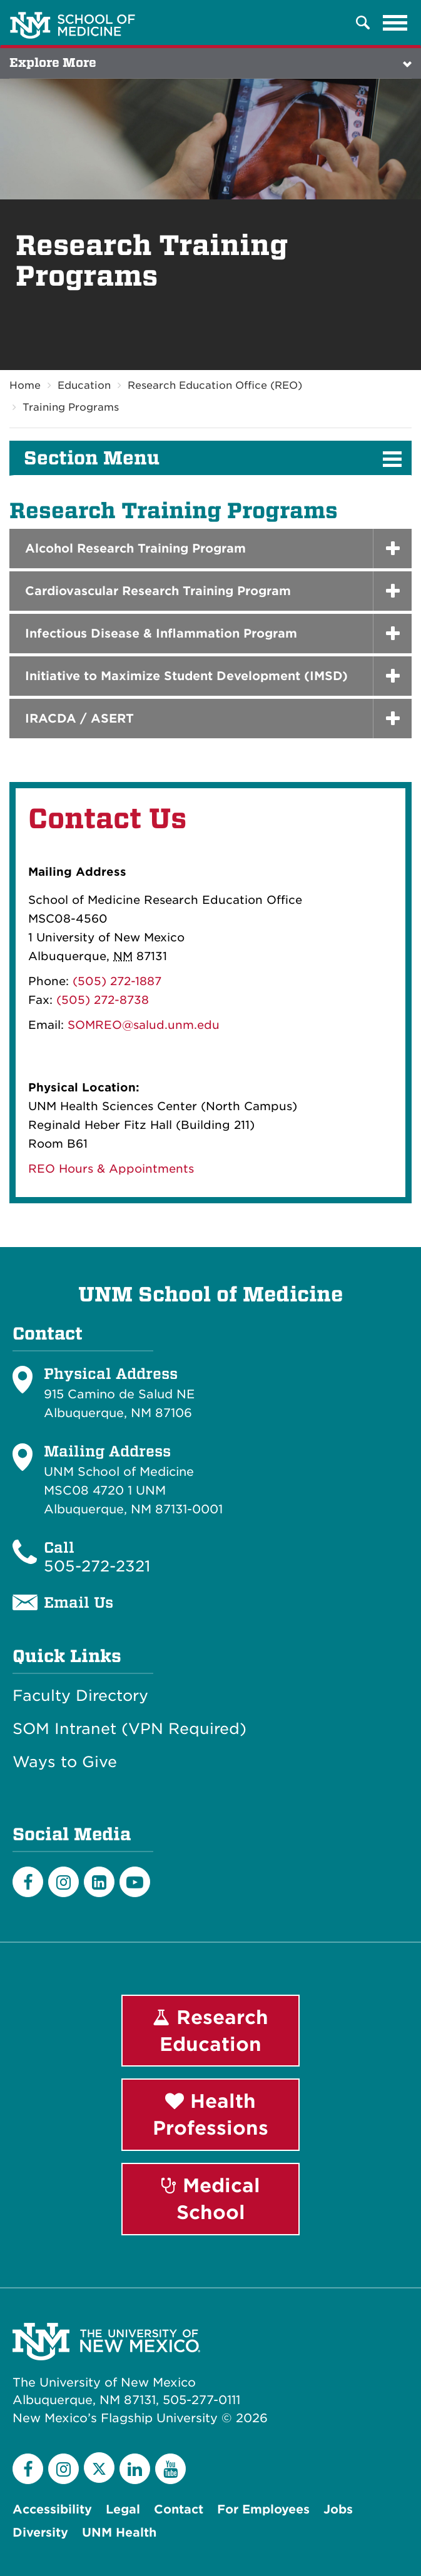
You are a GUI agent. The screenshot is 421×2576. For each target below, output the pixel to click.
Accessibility (52, 2509)
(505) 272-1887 (117, 981)
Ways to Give (65, 1762)
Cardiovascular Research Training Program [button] (158, 591)
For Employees (263, 2509)
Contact (178, 2509)
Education (84, 385)
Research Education (210, 2030)
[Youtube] (134, 1882)
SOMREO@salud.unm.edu (144, 1024)
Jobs (338, 2509)
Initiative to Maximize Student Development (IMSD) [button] (186, 676)
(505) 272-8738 (102, 999)
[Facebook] (28, 1882)
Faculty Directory (80, 1695)
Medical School (210, 2198)
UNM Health (119, 2532)
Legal (123, 2509)
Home (25, 385)
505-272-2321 (97, 1566)
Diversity (40, 2532)
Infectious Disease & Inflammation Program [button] (161, 633)
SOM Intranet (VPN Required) (129, 1729)
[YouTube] (170, 2468)
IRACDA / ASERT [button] (79, 718)
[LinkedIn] (99, 1882)
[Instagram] (63, 1882)
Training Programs (71, 407)
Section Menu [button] (92, 458)
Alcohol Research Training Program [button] (135, 548)
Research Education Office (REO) (215, 385)
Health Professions (210, 2114)
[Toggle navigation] (395, 23)
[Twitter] (99, 2467)
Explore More (52, 63)
